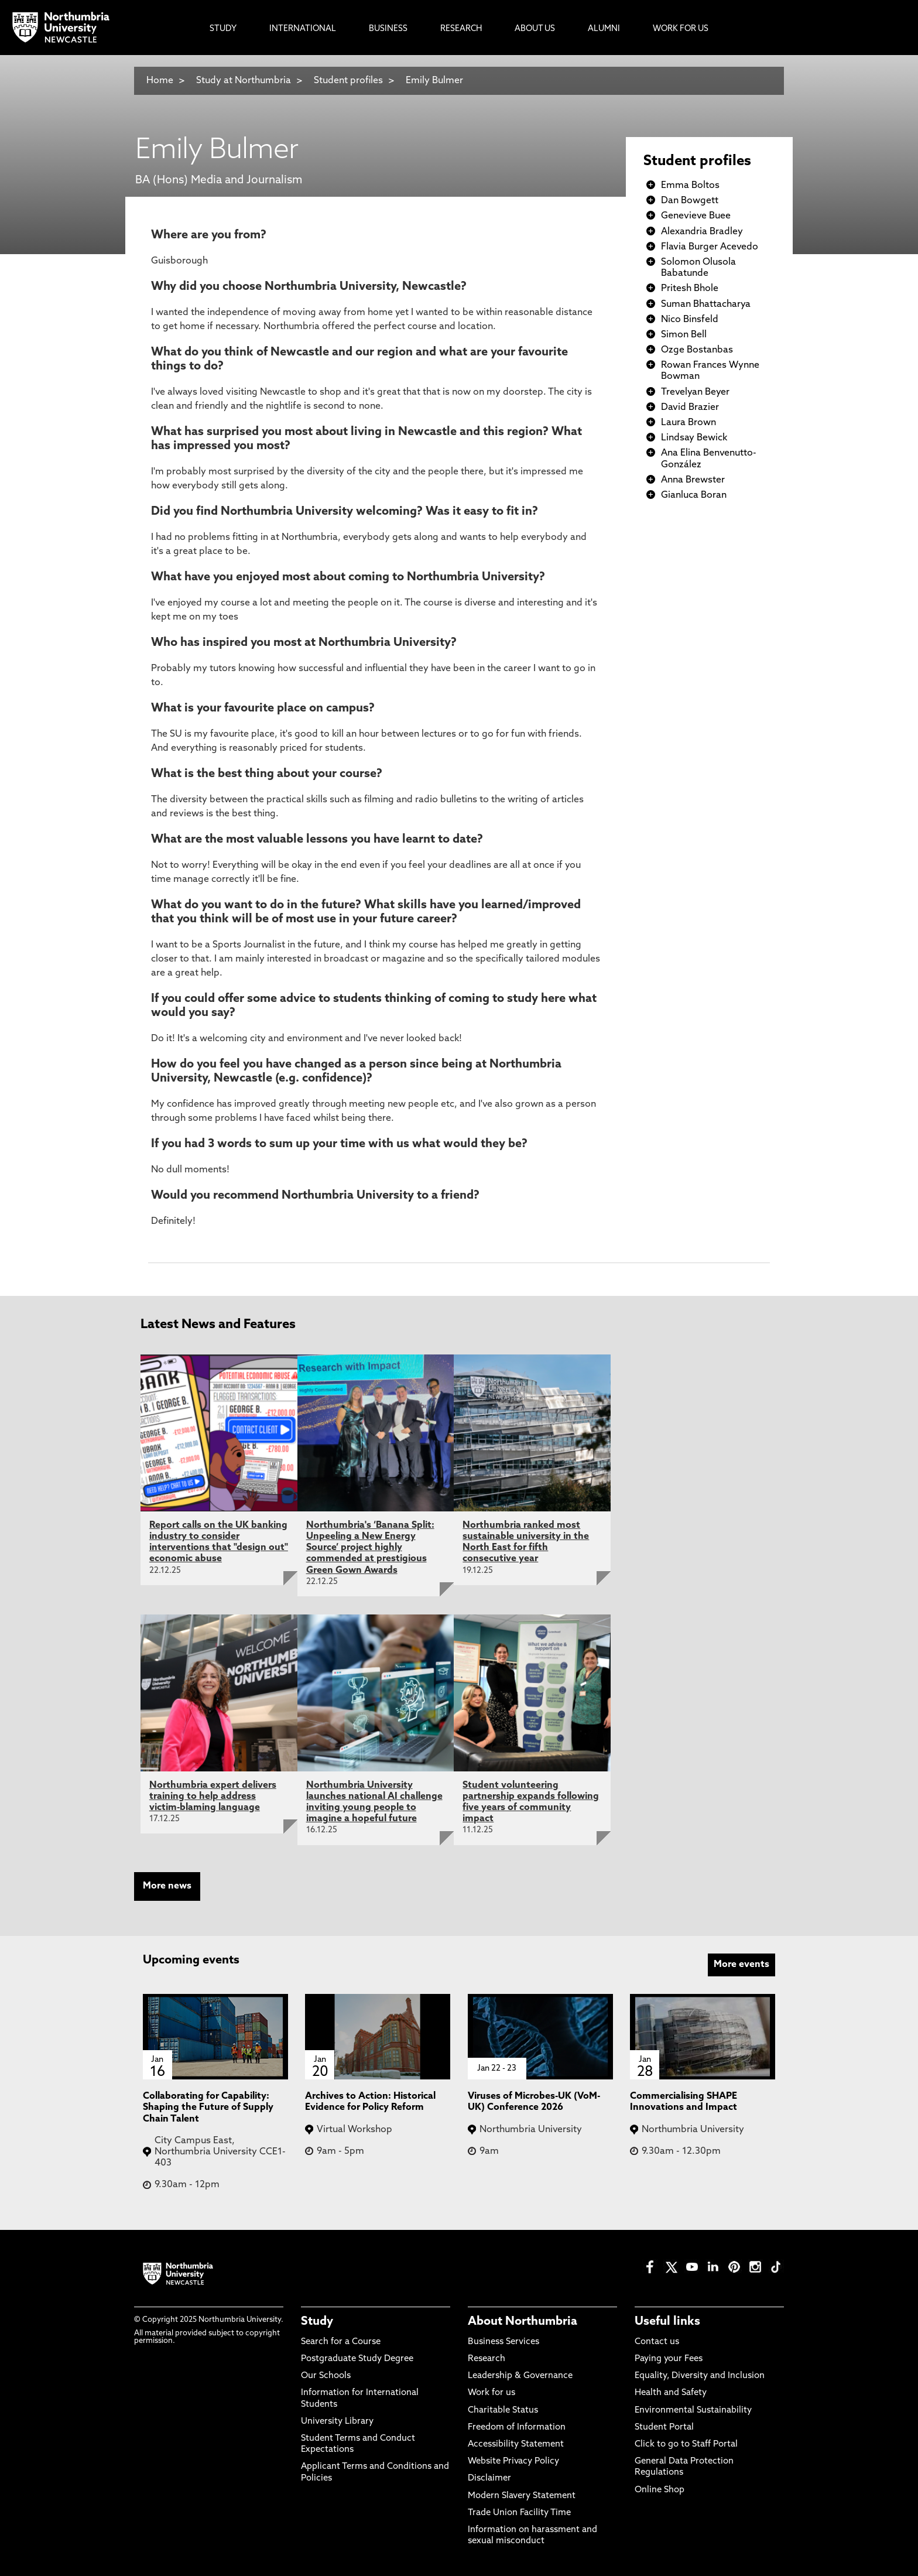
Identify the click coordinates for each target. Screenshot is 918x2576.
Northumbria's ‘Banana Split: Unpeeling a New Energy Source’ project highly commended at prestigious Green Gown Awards (370, 1548)
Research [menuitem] (461, 29)
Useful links (667, 2322)
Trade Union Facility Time (519, 2513)
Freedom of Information (517, 2427)
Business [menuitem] (388, 29)
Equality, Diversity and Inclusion (700, 2376)
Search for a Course (341, 2342)
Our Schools (326, 2376)
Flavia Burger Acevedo (709, 247)
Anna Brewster (693, 480)
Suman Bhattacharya (706, 304)
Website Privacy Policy (513, 2461)
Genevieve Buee (696, 216)
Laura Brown (688, 422)
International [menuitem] (302, 29)
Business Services (503, 2342)
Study (317, 2322)
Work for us (491, 2393)
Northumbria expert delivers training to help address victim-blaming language (212, 1796)
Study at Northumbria (243, 80)
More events (741, 1964)
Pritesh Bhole (689, 288)
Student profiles (348, 80)
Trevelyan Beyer (695, 392)
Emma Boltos (690, 185)
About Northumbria (522, 2322)
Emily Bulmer (434, 80)
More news (167, 1886)
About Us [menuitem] (535, 29)
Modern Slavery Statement (522, 2496)
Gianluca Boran (694, 495)
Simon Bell (684, 335)
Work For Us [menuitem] (680, 29)
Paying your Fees (669, 2359)
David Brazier (690, 407)
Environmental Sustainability (693, 2410)
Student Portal (664, 2427)
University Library (337, 2421)
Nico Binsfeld (689, 319)
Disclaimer (489, 2478)
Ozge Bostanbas (697, 350)
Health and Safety (671, 2393)
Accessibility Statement (516, 2444)
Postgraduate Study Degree (357, 2359)
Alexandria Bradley (702, 232)
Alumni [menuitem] (604, 29)
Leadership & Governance (520, 2376)
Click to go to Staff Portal (686, 2444)
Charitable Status (503, 2410)
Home (159, 80)
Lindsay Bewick (694, 438)
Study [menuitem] (223, 29)
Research (486, 2359)
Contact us (657, 2342)
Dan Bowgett (689, 201)
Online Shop (659, 2490)
